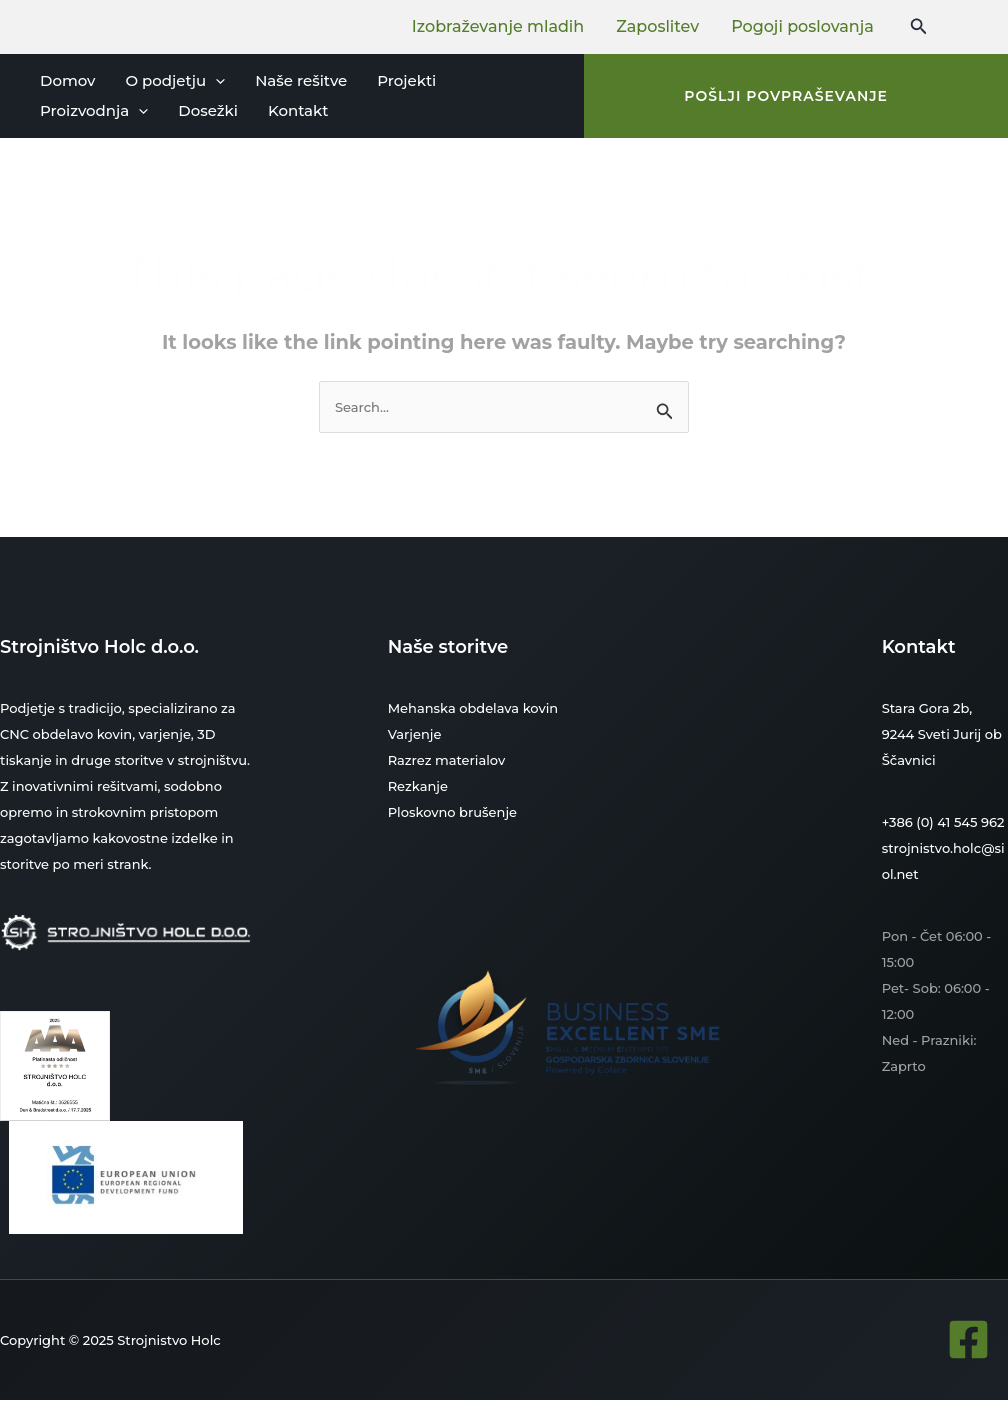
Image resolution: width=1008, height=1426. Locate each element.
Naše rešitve (301, 80)
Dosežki (208, 110)
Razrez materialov (447, 760)
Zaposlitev (657, 26)
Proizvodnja (94, 111)
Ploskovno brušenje (452, 812)
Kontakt (298, 110)
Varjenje (415, 734)
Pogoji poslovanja (802, 26)
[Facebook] (968, 1339)
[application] (215, 81)
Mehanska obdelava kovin (473, 708)
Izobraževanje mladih (498, 26)
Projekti (406, 80)
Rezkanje (418, 786)
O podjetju (175, 81)
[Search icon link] (919, 27)
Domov (67, 80)
